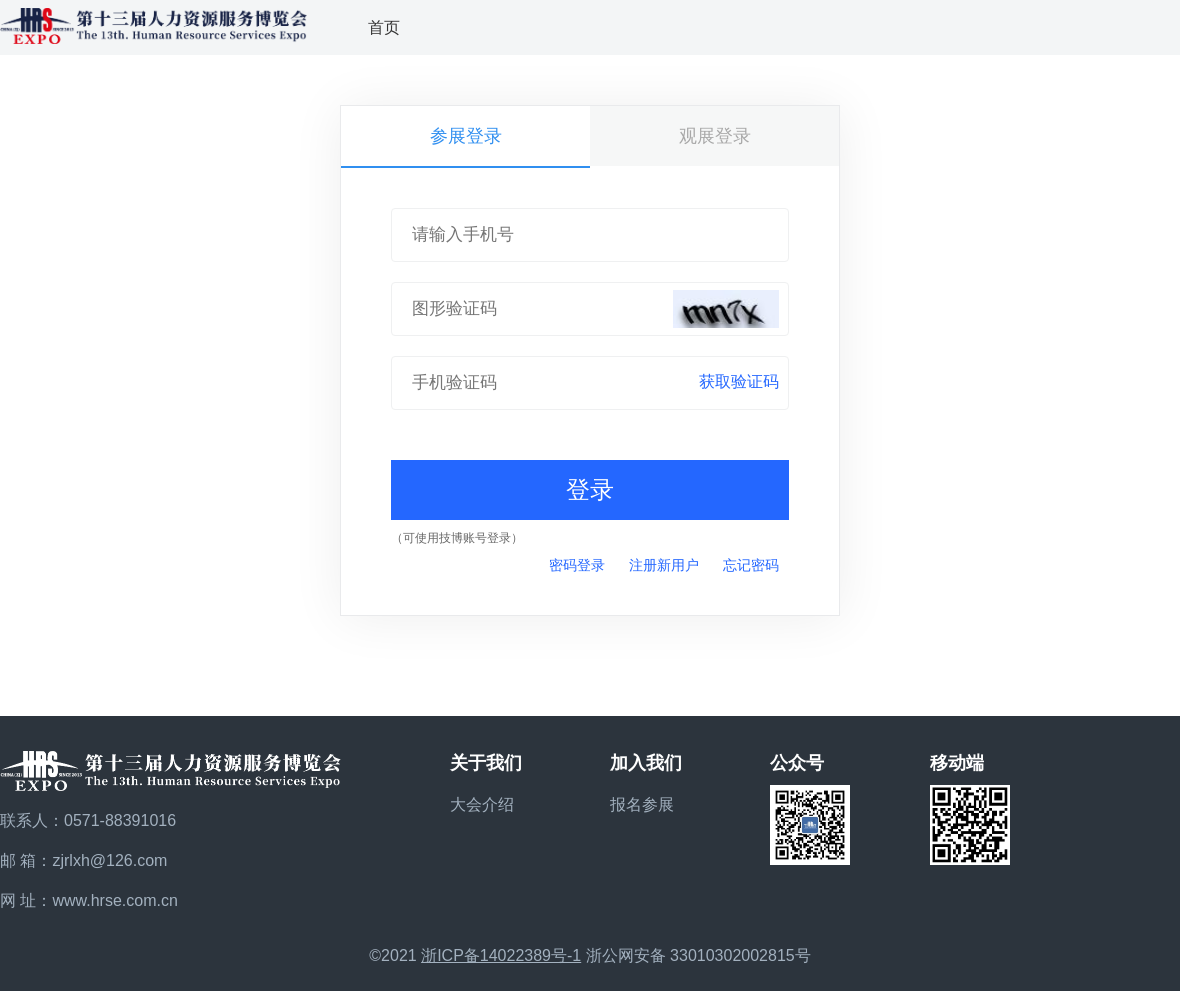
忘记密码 (751, 565)
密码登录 (577, 565)
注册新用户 (664, 565)
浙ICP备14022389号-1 (501, 955)
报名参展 (642, 804)
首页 (384, 27)
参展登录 (466, 136)
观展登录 (715, 136)
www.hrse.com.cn (114, 900)
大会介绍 (482, 804)
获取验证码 (739, 381)
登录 (590, 489)
